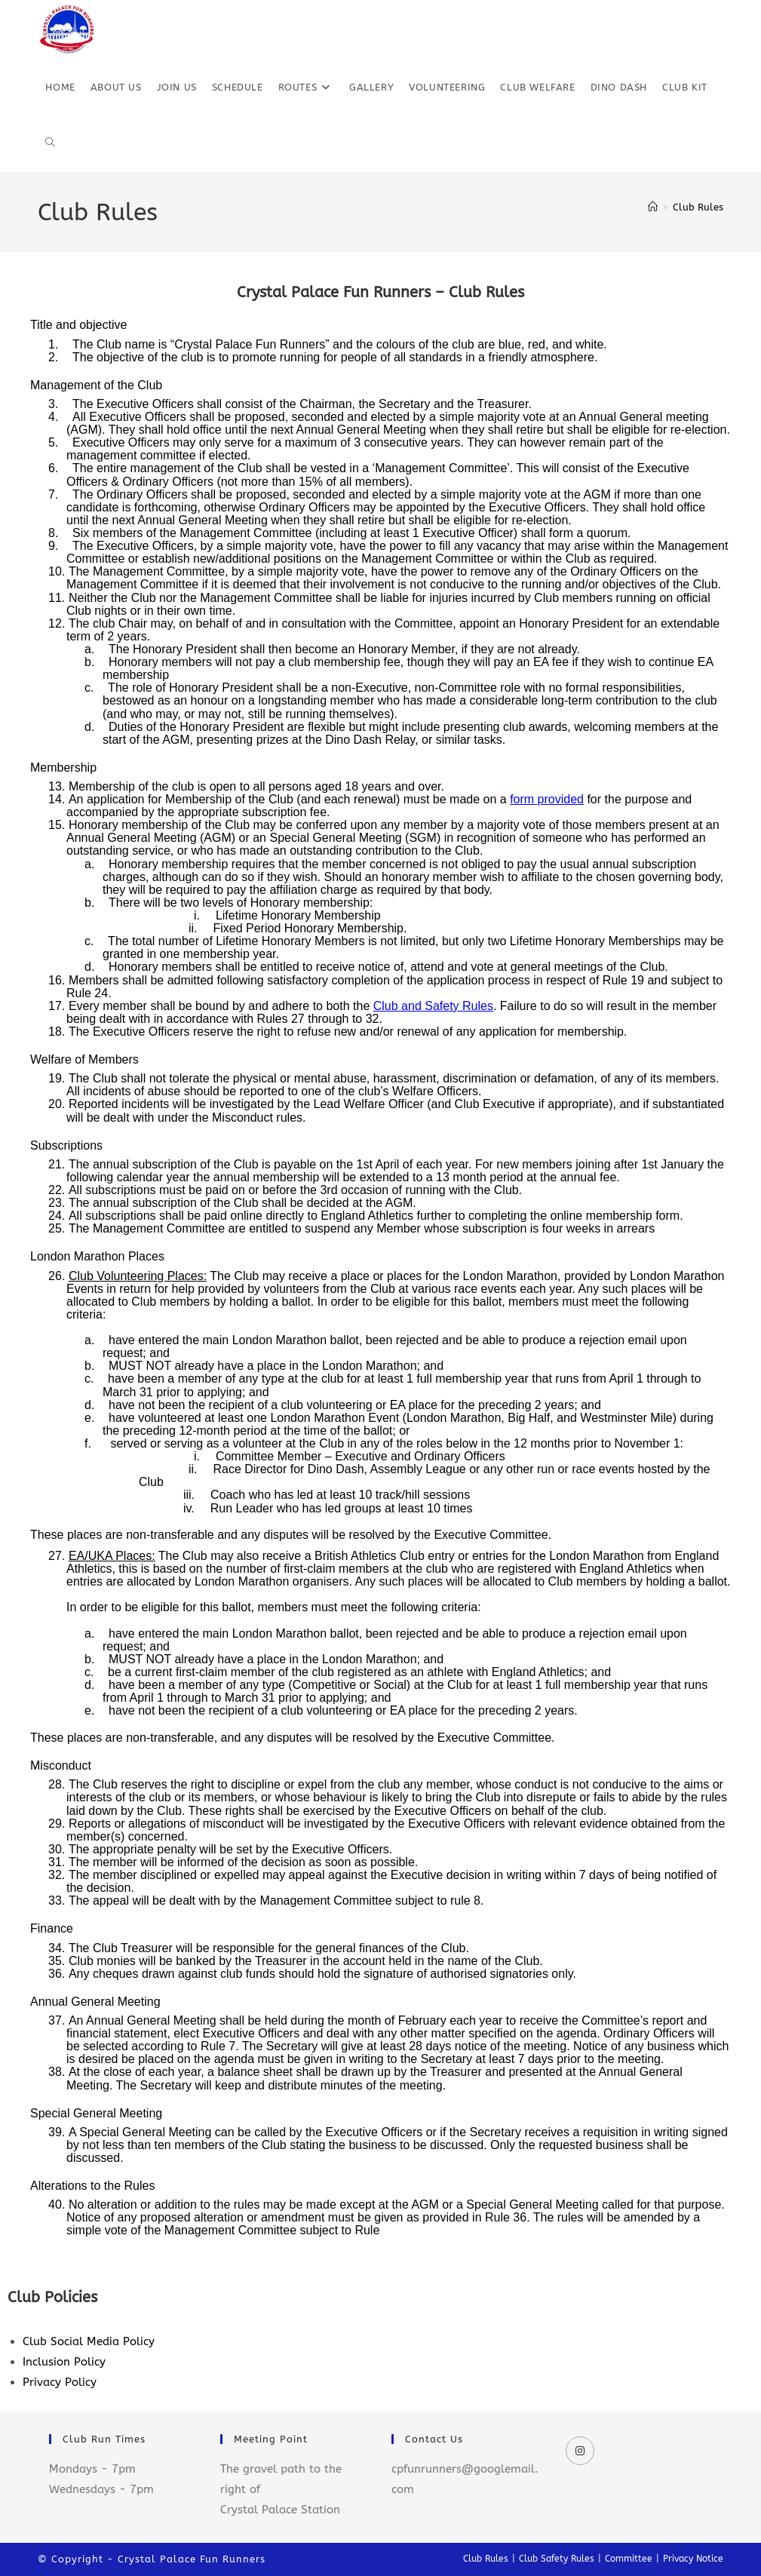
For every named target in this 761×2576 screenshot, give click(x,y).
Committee (628, 2558)
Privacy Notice (693, 2558)
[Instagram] (580, 2450)
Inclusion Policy (64, 2362)
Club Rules (698, 207)
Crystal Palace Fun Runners (191, 2559)
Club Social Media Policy (89, 2341)
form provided (547, 799)
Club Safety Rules (556, 2558)
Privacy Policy (60, 2382)
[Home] (653, 207)
